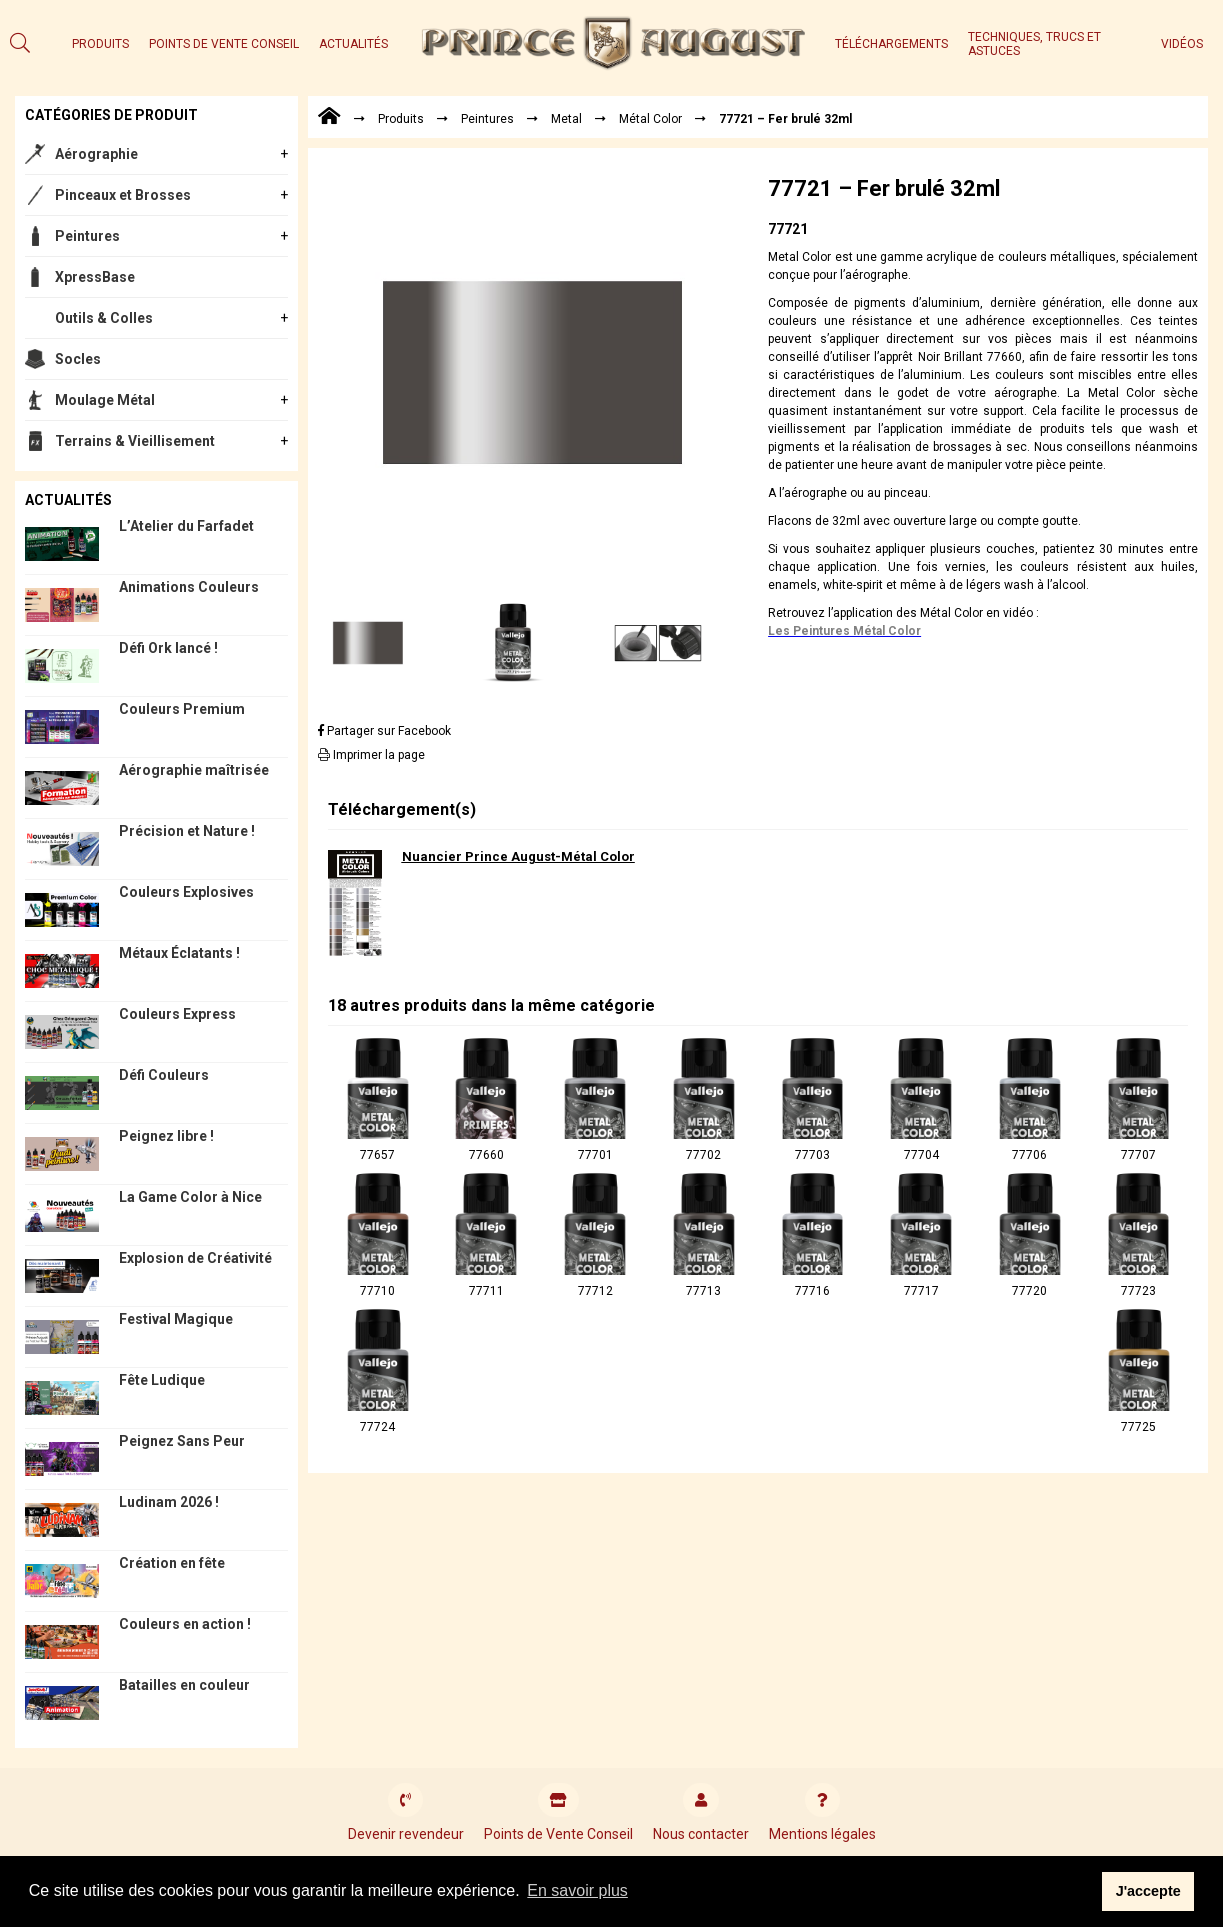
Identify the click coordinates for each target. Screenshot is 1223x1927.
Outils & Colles (104, 318)
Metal (566, 119)
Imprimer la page (371, 755)
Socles (78, 359)
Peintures (87, 236)
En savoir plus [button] (577, 1890)
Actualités (353, 44)
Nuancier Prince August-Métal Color (518, 856)
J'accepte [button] (1148, 1891)
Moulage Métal (105, 400)
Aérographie (96, 154)
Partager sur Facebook (384, 731)
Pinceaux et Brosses (123, 195)
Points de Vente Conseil (224, 44)
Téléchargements (891, 44)
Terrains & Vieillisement (135, 441)
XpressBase (95, 277)
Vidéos (1182, 44)
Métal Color (650, 119)
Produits (100, 44)
